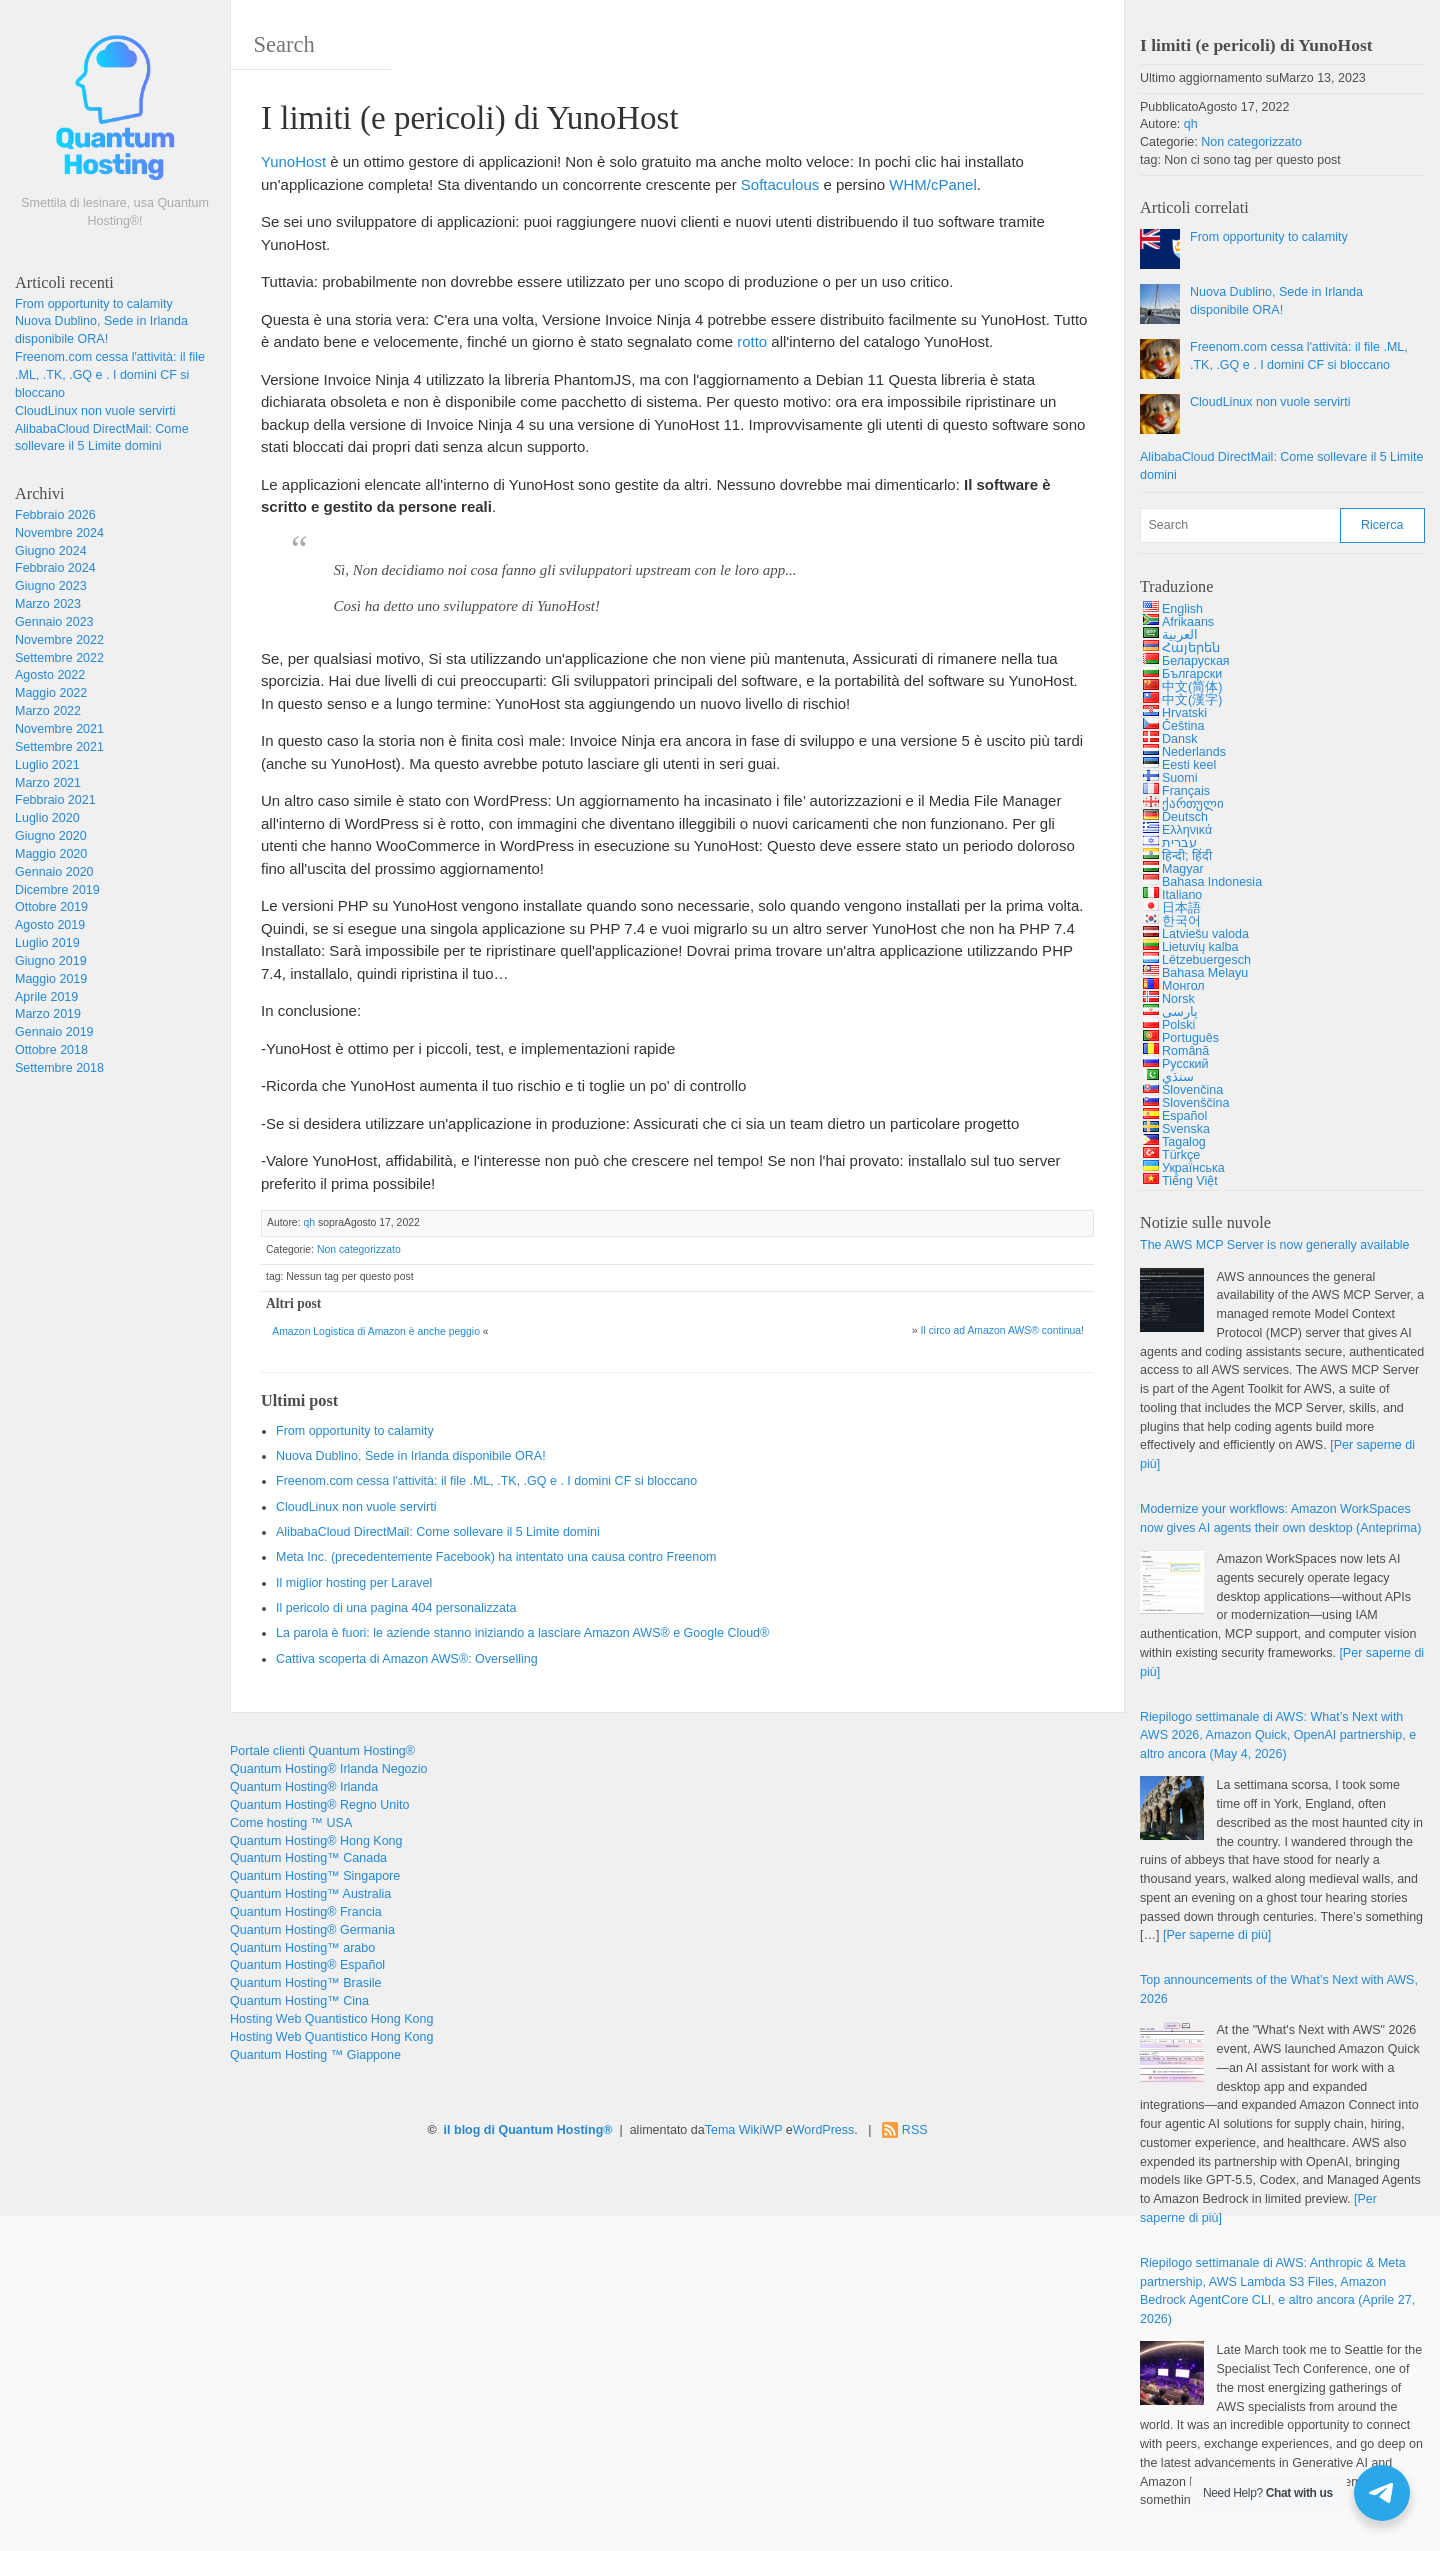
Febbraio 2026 (55, 515)
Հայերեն (1191, 648)
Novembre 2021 (59, 729)
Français (1186, 791)
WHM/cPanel (933, 184)
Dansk (1179, 739)
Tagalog (1184, 1142)
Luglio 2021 (47, 765)
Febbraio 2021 (55, 800)
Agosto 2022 (50, 675)
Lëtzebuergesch (1206, 960)
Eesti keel (1189, 765)
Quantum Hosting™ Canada (308, 1858)
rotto (752, 341)
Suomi (1179, 778)
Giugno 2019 (51, 961)
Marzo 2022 (48, 711)
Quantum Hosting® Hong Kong (316, 1841)
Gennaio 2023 (54, 622)
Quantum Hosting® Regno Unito (319, 1805)
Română (1185, 1051)
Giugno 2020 (51, 836)
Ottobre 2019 (51, 907)
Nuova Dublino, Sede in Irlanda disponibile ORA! (411, 1456)
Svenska (1186, 1129)
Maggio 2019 (51, 979)
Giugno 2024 (51, 551)
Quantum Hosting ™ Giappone (315, 2055)
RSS (915, 2130)
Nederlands (1194, 752)
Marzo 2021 (48, 783)
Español (1184, 1116)
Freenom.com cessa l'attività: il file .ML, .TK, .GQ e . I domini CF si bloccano (110, 375)
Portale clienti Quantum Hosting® (322, 1751)
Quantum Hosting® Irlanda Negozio (329, 1769)
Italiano (1182, 895)
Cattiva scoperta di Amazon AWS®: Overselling (407, 1659)
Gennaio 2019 (54, 1032)
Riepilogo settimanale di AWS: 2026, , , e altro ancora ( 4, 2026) (1278, 1736)
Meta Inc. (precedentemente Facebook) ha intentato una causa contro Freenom (496, 1557)
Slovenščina (1195, 1103)
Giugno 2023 (51, 586)
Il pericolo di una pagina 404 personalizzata (396, 1608)
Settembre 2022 (59, 658)
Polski (1178, 1025)
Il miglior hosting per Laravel (354, 1583)
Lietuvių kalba (1200, 947)
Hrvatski (1184, 713)
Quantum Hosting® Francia (306, 1912)
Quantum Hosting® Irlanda (304, 1787)
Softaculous (780, 184)
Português (1190, 1038)
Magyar (1183, 869)
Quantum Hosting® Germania (312, 1930)
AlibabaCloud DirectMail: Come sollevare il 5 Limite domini (438, 1532)
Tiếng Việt (1190, 1181)
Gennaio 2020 (54, 872)
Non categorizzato (359, 1249)
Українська (1193, 1168)
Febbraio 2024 (55, 568)
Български (1192, 674)
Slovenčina (1192, 1090)
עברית (1179, 843)
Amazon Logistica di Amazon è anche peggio (376, 1331)
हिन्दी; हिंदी (1187, 856)
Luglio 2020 (47, 818)
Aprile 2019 (46, 997)
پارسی (1180, 1012)
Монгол (1183, 986)
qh (309, 1222)
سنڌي (1178, 1077)
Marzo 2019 (48, 1014)
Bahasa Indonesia (1212, 882)
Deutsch (1185, 817)
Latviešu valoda (1205, 934)
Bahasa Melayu (1205, 973)
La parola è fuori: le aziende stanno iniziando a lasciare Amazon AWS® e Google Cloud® (522, 1633)
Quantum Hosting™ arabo (302, 1948)
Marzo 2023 (48, 604)
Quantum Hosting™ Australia (310, 1894)
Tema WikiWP (744, 2130)
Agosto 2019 (50, 925)
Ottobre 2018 (51, 1050)
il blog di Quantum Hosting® (528, 2130)
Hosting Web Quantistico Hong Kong (331, 2019)
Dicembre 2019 (57, 890)
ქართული (1193, 804)
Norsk (1178, 999)
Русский (1185, 1064)
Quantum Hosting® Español (307, 1965)
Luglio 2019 (47, 943)
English (1182, 609)
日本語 (1181, 908)
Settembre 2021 (59, 747)
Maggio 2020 (51, 854)
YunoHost (293, 161)
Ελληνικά (1187, 830)
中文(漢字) (1192, 700)
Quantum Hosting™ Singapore (315, 1876)
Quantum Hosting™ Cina (299, 2001)
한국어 (1181, 921)
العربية (1180, 635)
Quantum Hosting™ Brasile (305, 1983)
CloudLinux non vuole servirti (95, 411)
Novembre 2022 (59, 640)
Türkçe (1181, 1155)
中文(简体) (1192, 687)
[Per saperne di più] (1217, 1935)
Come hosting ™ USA (291, 1823)
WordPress (824, 2130)
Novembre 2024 (59, 533)
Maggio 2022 (51, 693)
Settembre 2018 (59, 1068)
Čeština (1183, 726)
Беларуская (1196, 661)
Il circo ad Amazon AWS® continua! (1002, 1330)
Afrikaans (1188, 622)
